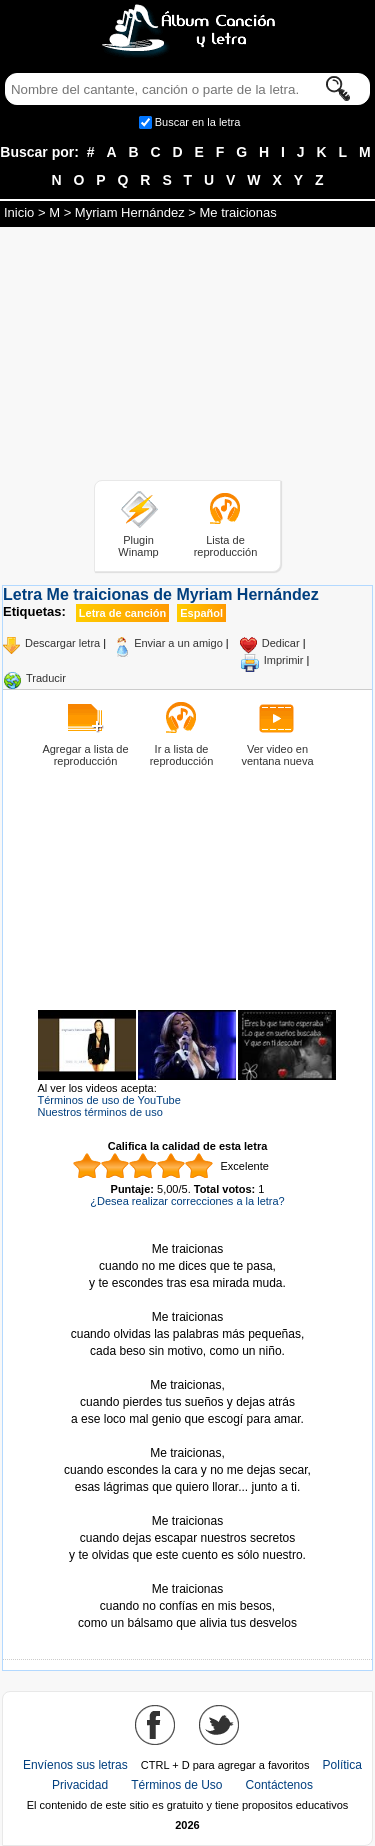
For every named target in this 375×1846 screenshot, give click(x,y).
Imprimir (284, 660)
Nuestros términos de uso (100, 1112)
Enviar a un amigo (178, 643)
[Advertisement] (188, 357)
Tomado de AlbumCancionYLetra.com (188, 1572)
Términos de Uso (176, 1785)
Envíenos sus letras (75, 1765)
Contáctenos (279, 1785)
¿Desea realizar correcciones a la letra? (187, 1201)
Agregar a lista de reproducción (85, 755)
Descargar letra (62, 643)
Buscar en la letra (198, 122)
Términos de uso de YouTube (109, 1100)
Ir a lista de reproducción (182, 755)
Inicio (19, 212)
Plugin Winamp (138, 546)
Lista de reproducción (226, 546)
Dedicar (281, 643)
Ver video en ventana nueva (277, 755)
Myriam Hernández (130, 212)
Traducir (46, 678)
